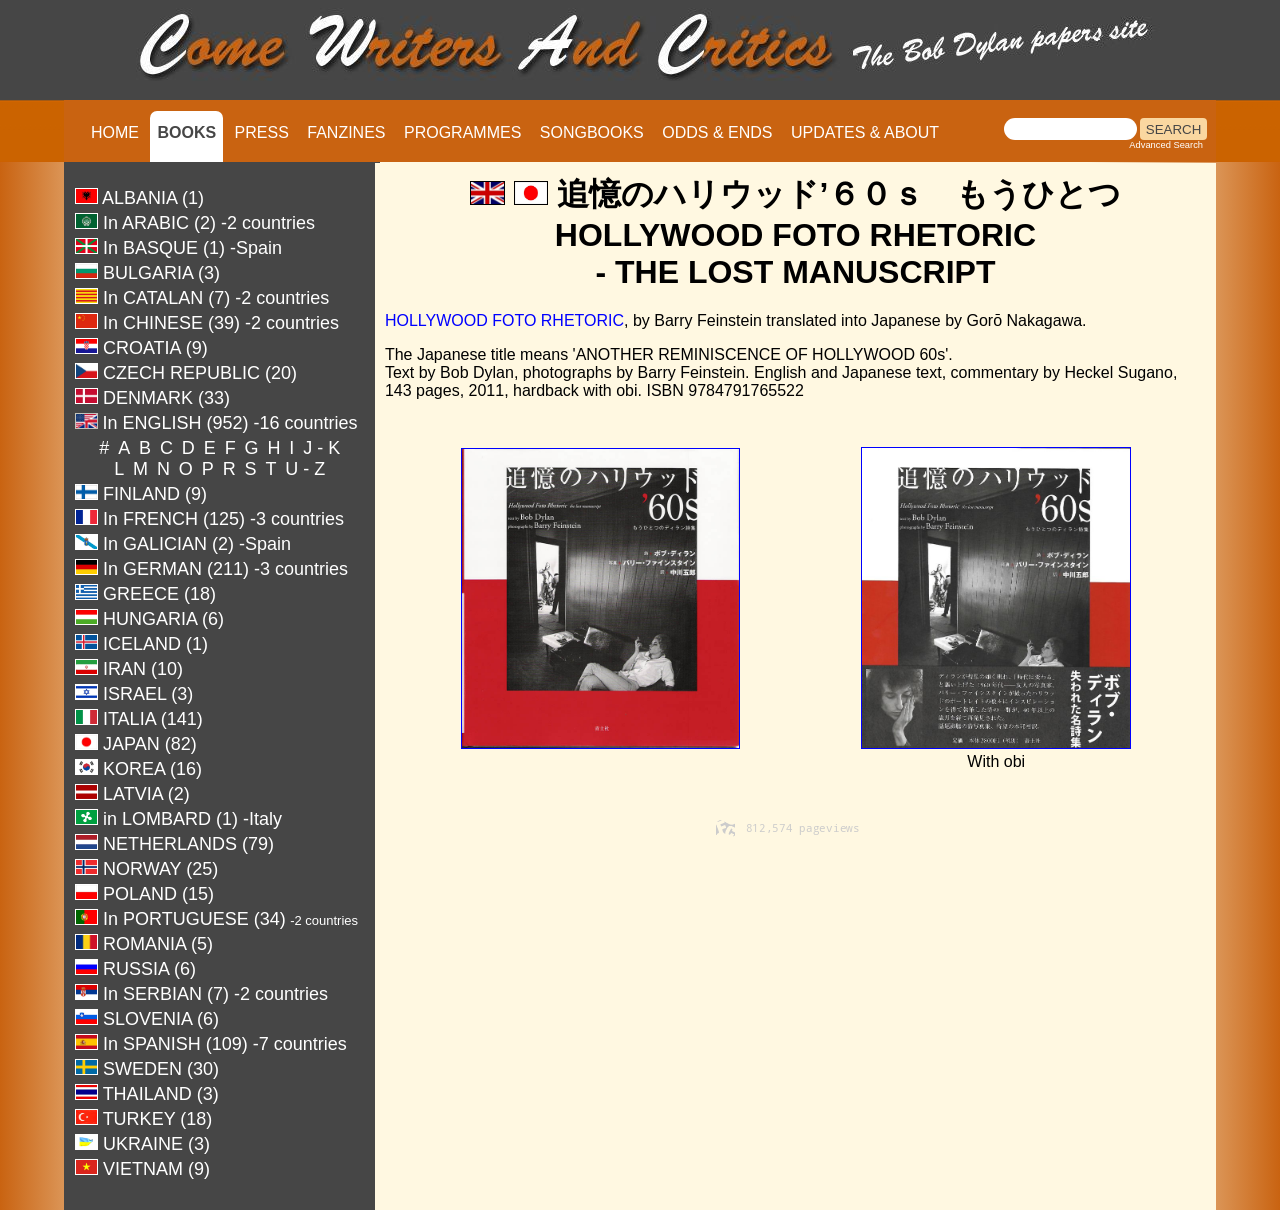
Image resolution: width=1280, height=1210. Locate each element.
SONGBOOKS (592, 132)
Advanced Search (1166, 145)
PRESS (262, 132)
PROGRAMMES (462, 132)
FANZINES (346, 132)
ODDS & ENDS (717, 132)
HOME (115, 132)
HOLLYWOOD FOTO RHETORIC (504, 320)
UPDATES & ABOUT (865, 132)
